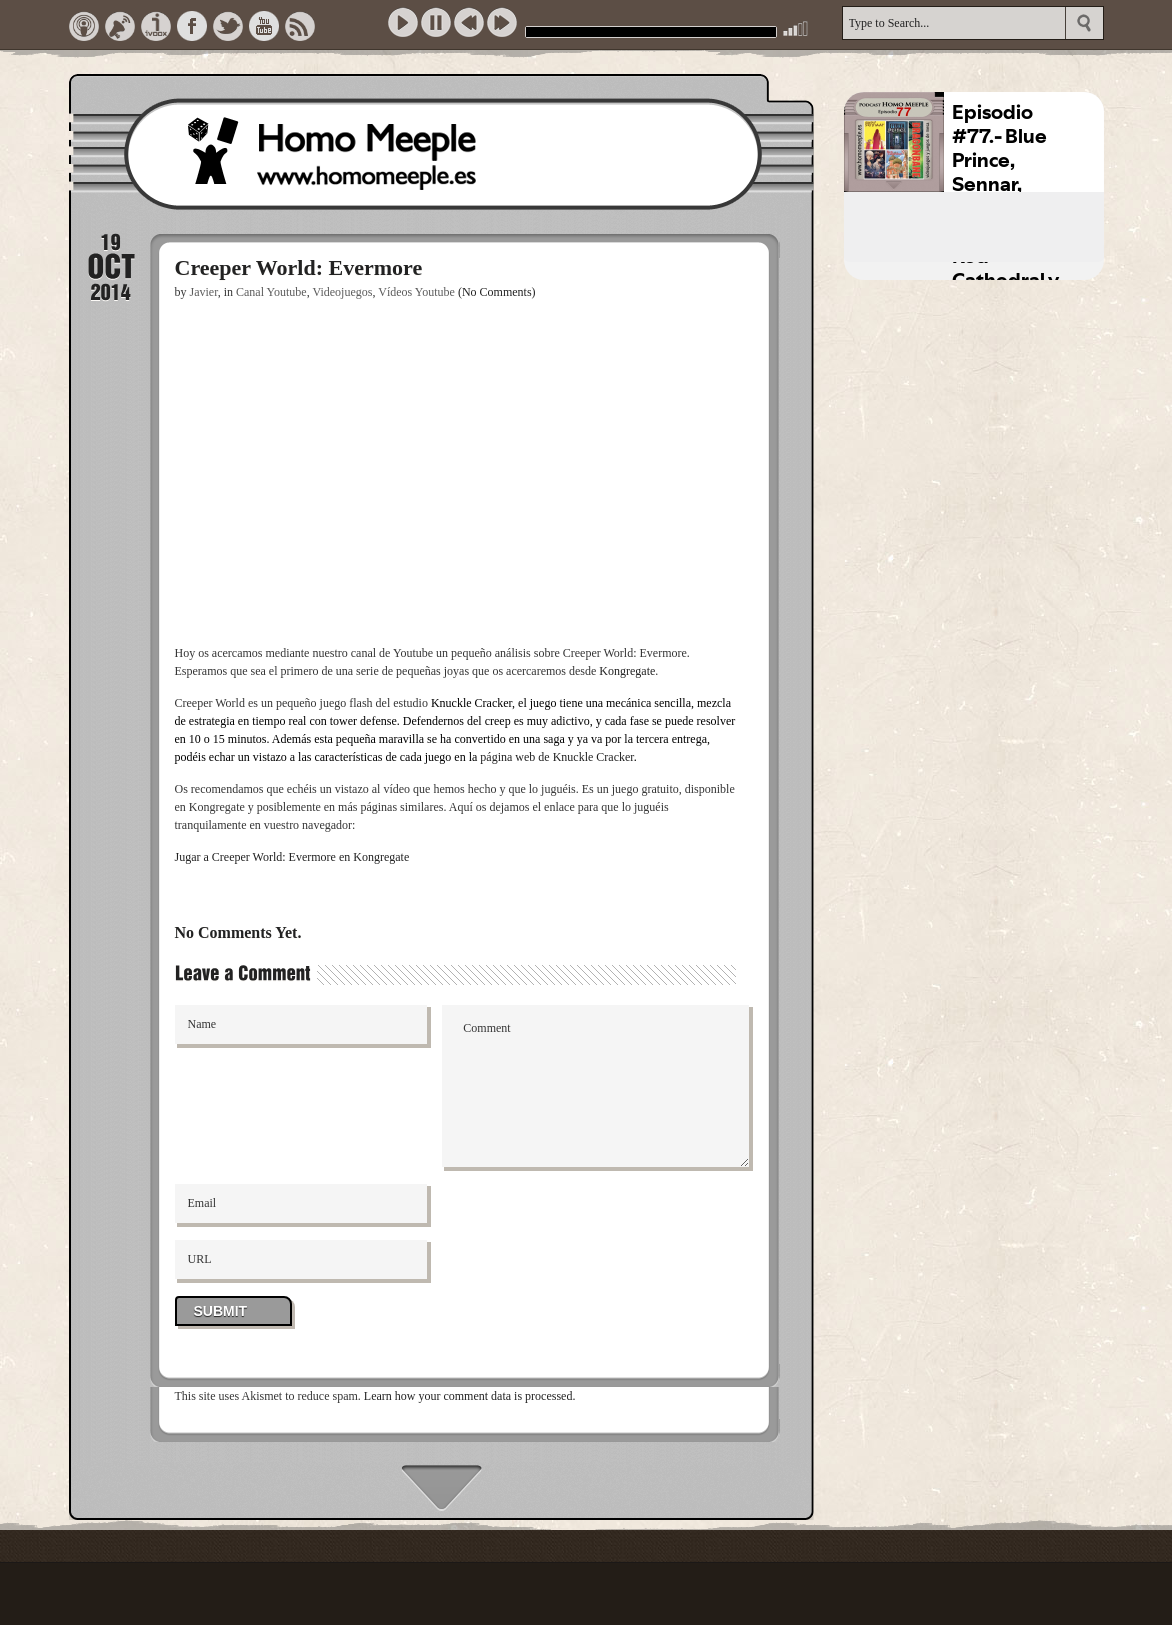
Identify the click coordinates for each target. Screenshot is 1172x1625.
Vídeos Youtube (416, 292)
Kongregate (627, 671)
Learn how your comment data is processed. (470, 1396)
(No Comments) (497, 292)
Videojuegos (342, 292)
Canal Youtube (271, 292)
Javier (204, 292)
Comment (595, 1086)
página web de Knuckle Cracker (556, 757)
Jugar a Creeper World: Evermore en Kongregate (292, 857)
